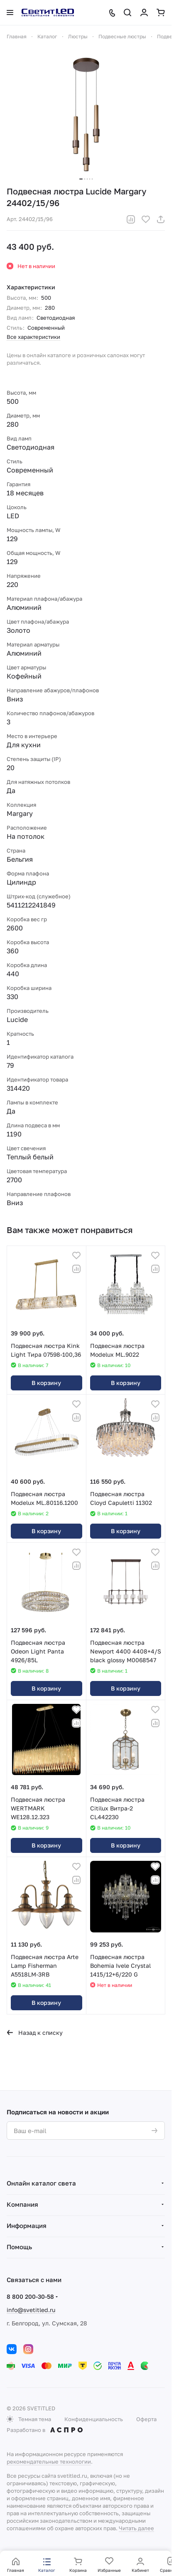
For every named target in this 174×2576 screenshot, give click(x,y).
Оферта (146, 2419)
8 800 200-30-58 (30, 2296)
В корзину (46, 1382)
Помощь (19, 2246)
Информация (27, 2225)
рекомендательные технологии (49, 2461)
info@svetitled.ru (31, 2309)
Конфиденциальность (93, 2419)
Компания (22, 2204)
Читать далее (136, 2528)
